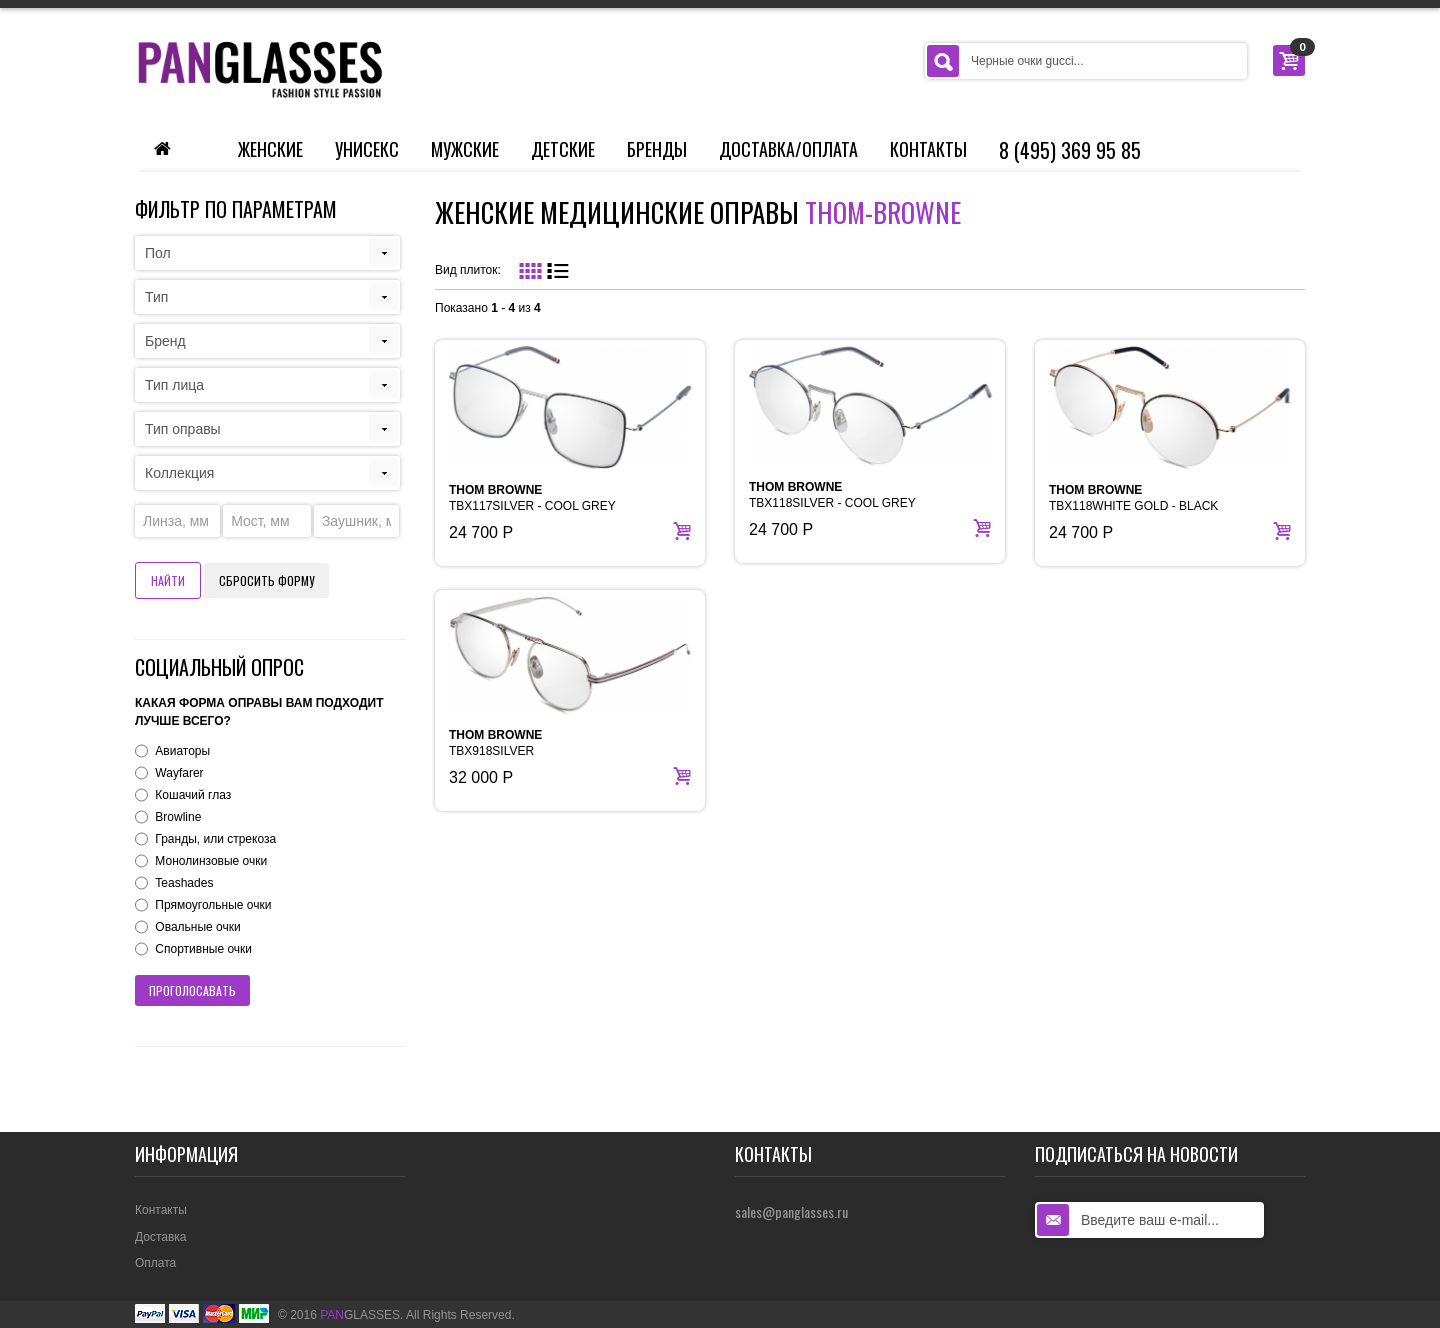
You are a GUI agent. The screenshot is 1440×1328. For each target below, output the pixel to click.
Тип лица (174, 385)
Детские (563, 149)
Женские (270, 149)
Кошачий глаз (193, 795)
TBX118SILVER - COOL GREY (832, 495)
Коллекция (179, 473)
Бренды (657, 149)
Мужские (465, 149)
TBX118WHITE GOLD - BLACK (1133, 498)
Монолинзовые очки (211, 861)
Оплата (155, 1263)
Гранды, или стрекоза (215, 839)
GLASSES (360, 1315)
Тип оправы (183, 429)
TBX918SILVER (495, 743)
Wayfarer (179, 773)
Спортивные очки (203, 949)
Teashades (184, 883)
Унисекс (367, 149)
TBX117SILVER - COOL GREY (532, 498)
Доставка (161, 1237)
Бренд (165, 341)
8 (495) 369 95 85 (1070, 150)
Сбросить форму (266, 580)
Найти (168, 580)
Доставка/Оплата (788, 149)
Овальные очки (197, 927)
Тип (156, 297)
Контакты (928, 149)
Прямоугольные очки (213, 905)
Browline (178, 817)
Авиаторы (182, 751)
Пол (158, 253)
